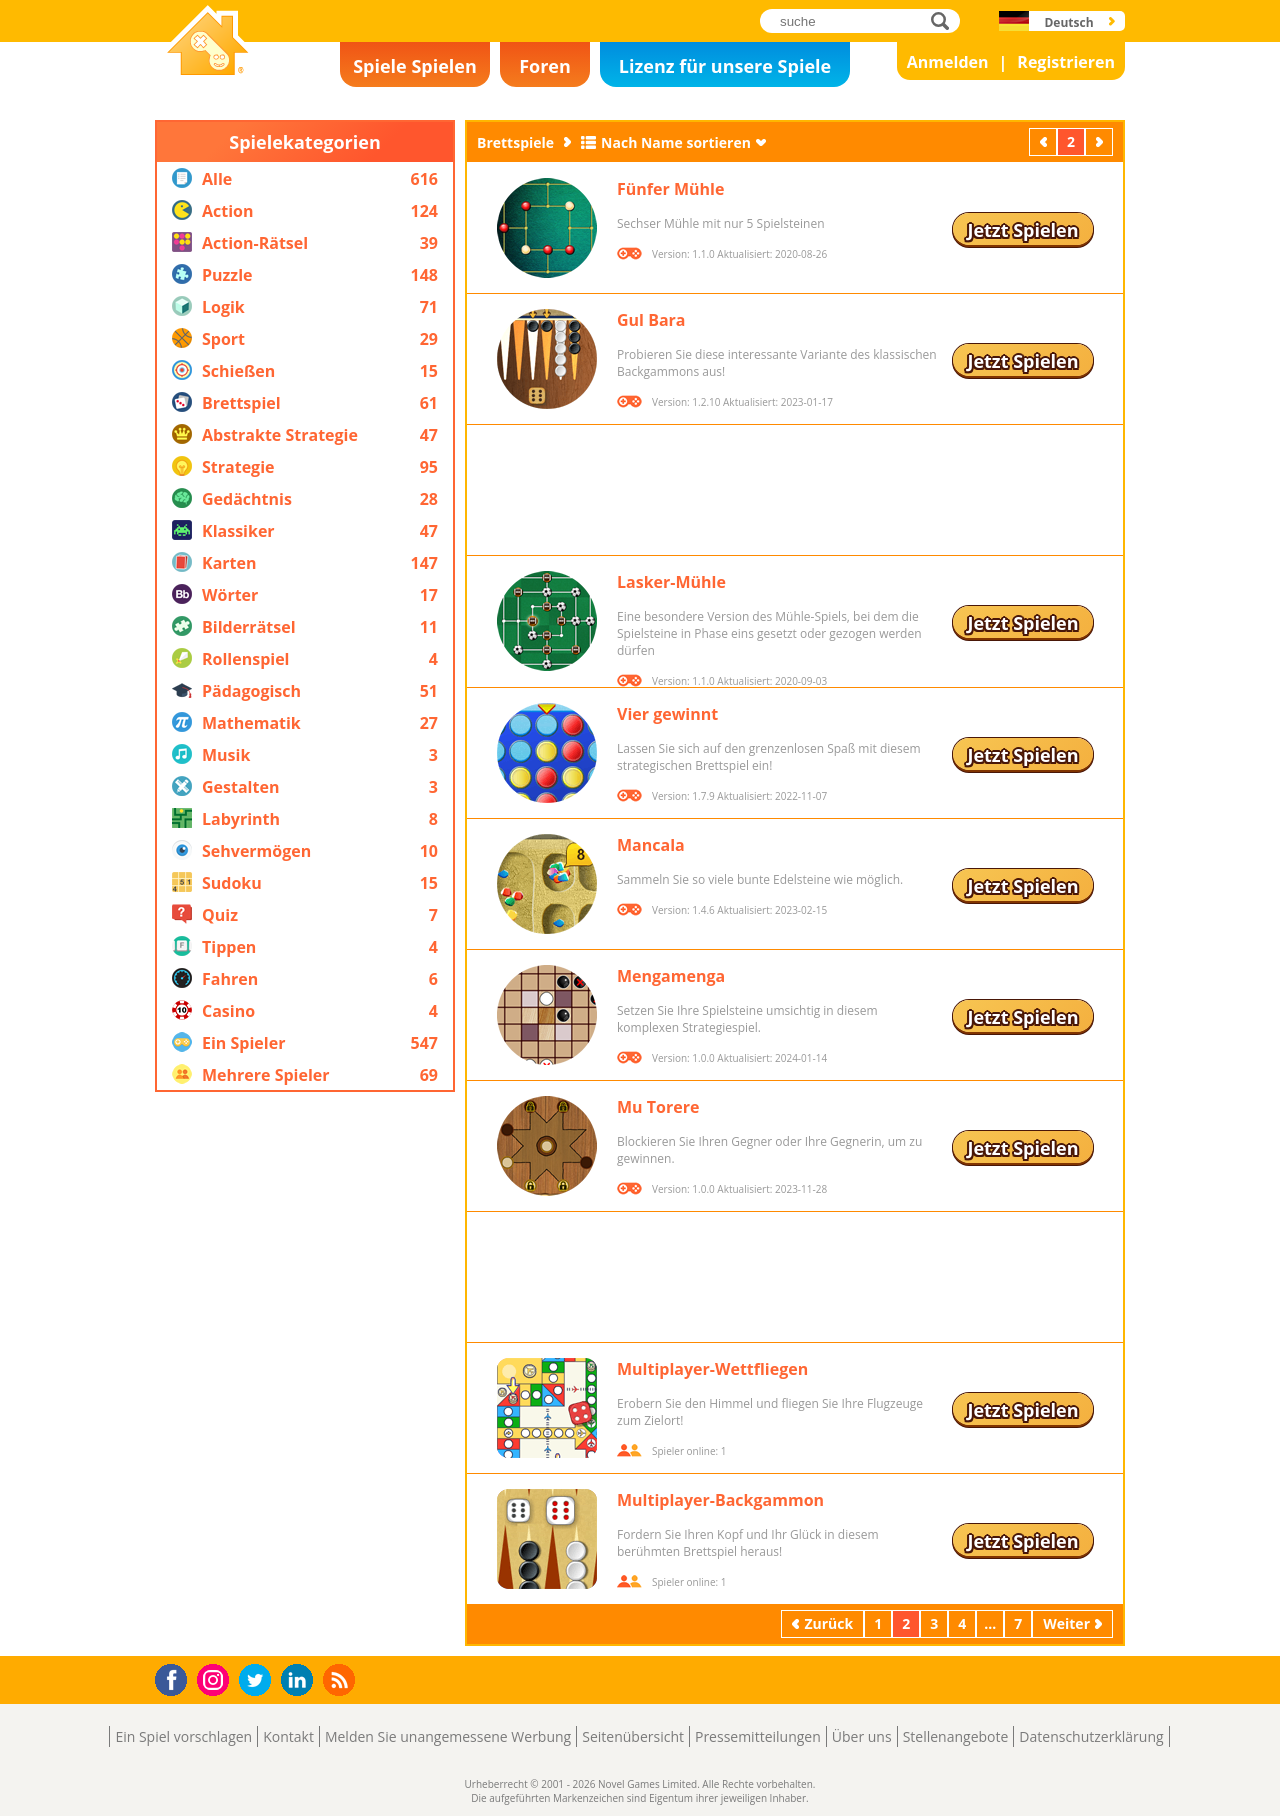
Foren (545, 66)
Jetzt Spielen (1022, 230)
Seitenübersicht (633, 1736)
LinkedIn (300, 1680)
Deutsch (1068, 22)
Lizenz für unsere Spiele (725, 66)
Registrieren (1066, 62)
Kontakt (288, 1736)
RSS (341, 1679)
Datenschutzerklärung (1091, 1736)
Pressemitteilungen (758, 1736)
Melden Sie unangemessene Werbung (448, 1736)
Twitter (259, 1681)
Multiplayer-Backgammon (720, 1500)
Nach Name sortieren (676, 142)
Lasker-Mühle (671, 582)
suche (945, 20)
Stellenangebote (956, 1736)
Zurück (1045, 141)
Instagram (216, 1678)
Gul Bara (651, 320)
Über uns (862, 1736)
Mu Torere (658, 1107)
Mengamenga (671, 976)
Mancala (651, 845)
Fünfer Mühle (670, 189)
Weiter (1101, 141)
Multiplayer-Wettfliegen (712, 1369)
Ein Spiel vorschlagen (183, 1736)
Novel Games (205, 86)
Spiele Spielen (415, 66)
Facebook (176, 1677)
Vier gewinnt (667, 714)
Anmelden (948, 62)
